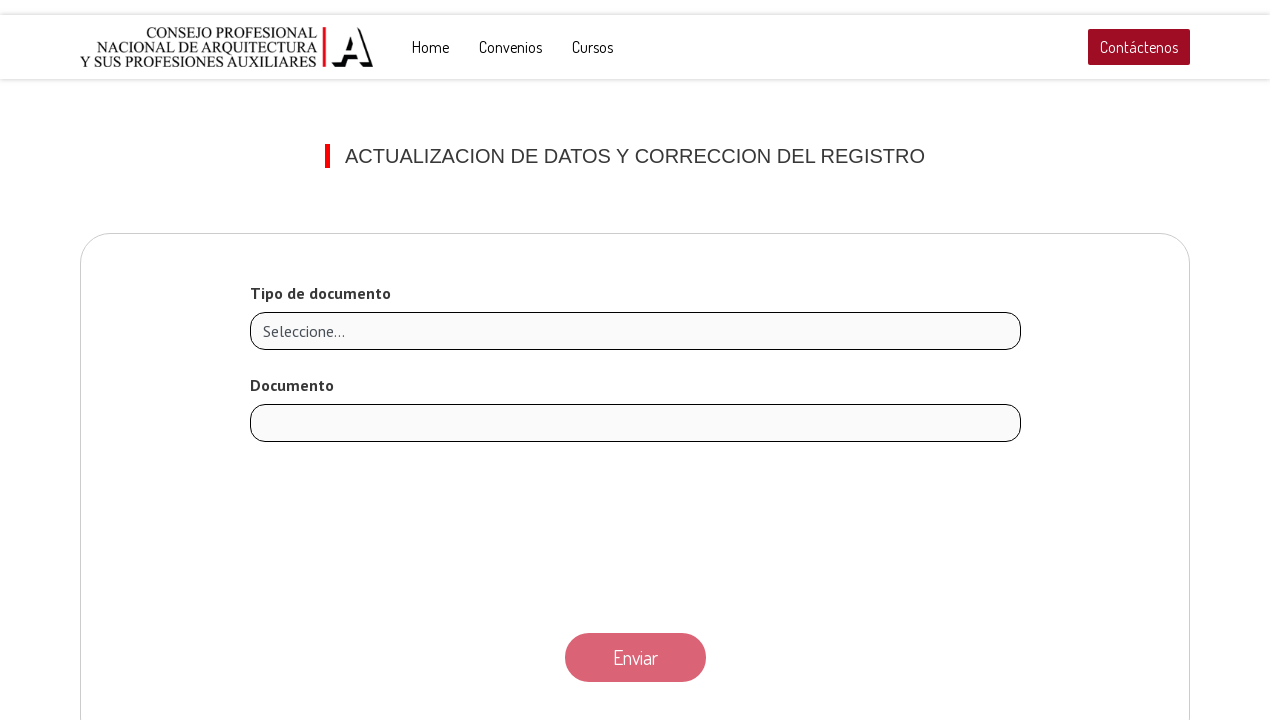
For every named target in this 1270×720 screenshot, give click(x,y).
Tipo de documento (320, 293)
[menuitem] (430, 47)
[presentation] (635, 532)
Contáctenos (1139, 47)
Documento (292, 385)
